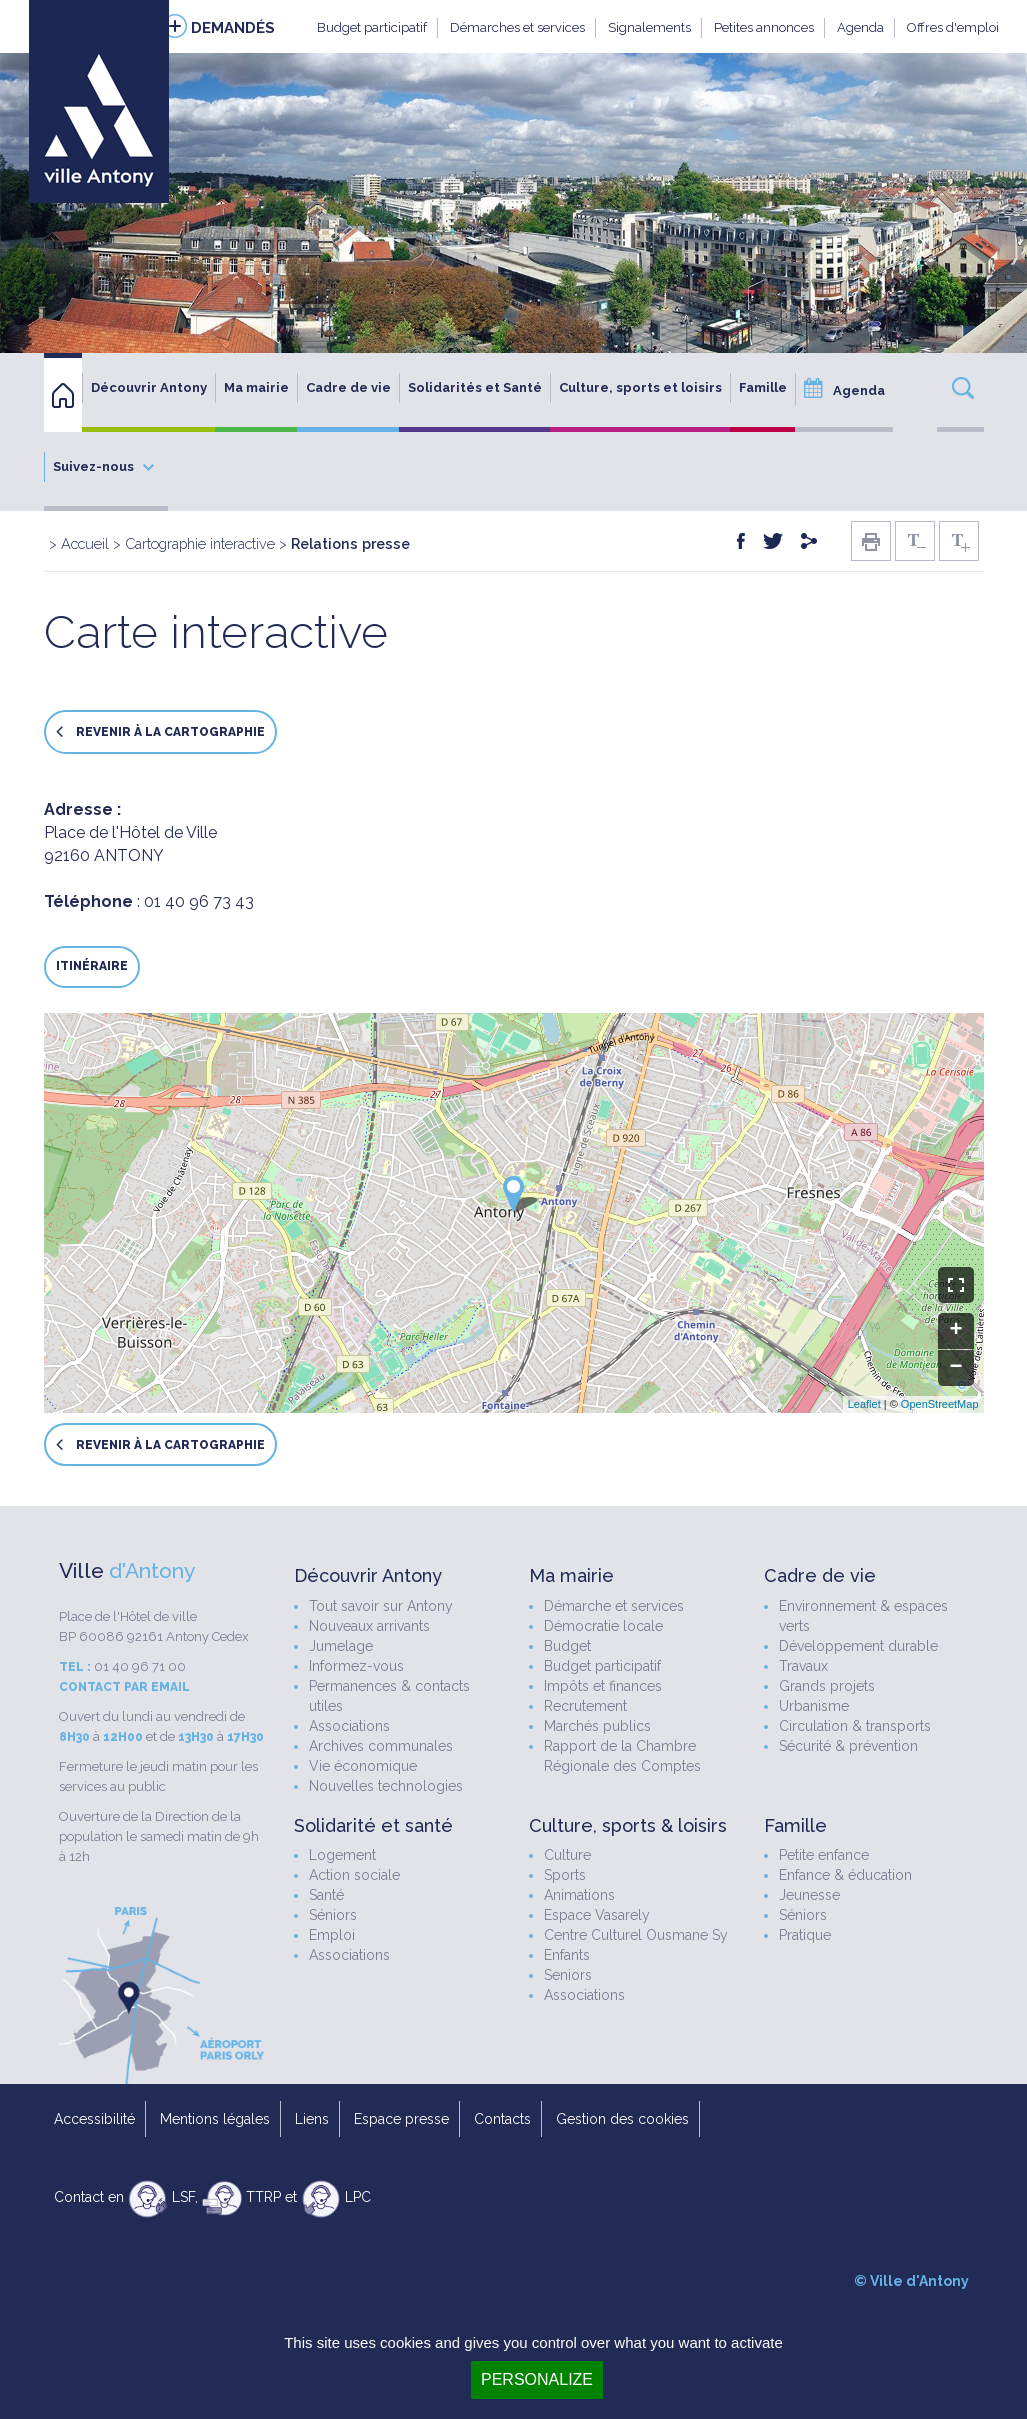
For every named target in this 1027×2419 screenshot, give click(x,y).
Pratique (805, 1935)
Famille (763, 387)
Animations (579, 1895)
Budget (567, 1646)
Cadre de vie (348, 387)
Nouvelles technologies (386, 1786)
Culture (567, 1855)
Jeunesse (809, 1895)
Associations (349, 1726)
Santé (326, 1895)
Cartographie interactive (200, 543)
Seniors (568, 1975)
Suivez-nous (103, 466)
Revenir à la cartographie (160, 731)
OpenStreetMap (940, 1404)
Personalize (537, 2379)
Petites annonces (764, 27)
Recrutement (585, 1706)
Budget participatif (372, 27)
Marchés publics (597, 1726)
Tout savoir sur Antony (381, 1606)
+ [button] (955, 1331)
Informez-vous (356, 1666)
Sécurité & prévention (848, 1746)
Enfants (567, 1955)
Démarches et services (517, 27)
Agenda (860, 27)
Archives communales (381, 1746)
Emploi (332, 1935)
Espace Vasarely (597, 1915)
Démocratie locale (603, 1626)
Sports (565, 1875)
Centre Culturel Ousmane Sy (636, 1935)
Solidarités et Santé (475, 387)
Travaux (803, 1666)
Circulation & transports (855, 1726)
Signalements (649, 27)
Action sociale (354, 1875)
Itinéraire (92, 966)
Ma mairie (256, 387)
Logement (342, 1855)
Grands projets (827, 1686)
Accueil (85, 543)
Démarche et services (614, 1606)
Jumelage (341, 1646)
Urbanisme (814, 1706)
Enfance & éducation (845, 1875)
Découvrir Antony (149, 387)
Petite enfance (824, 1855)
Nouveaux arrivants (369, 1626)
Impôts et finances (603, 1686)
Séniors (333, 1915)
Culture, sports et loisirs (640, 387)
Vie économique (363, 1766)
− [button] (955, 1368)
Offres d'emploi (953, 27)
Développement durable (858, 1646)
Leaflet (864, 1404)
